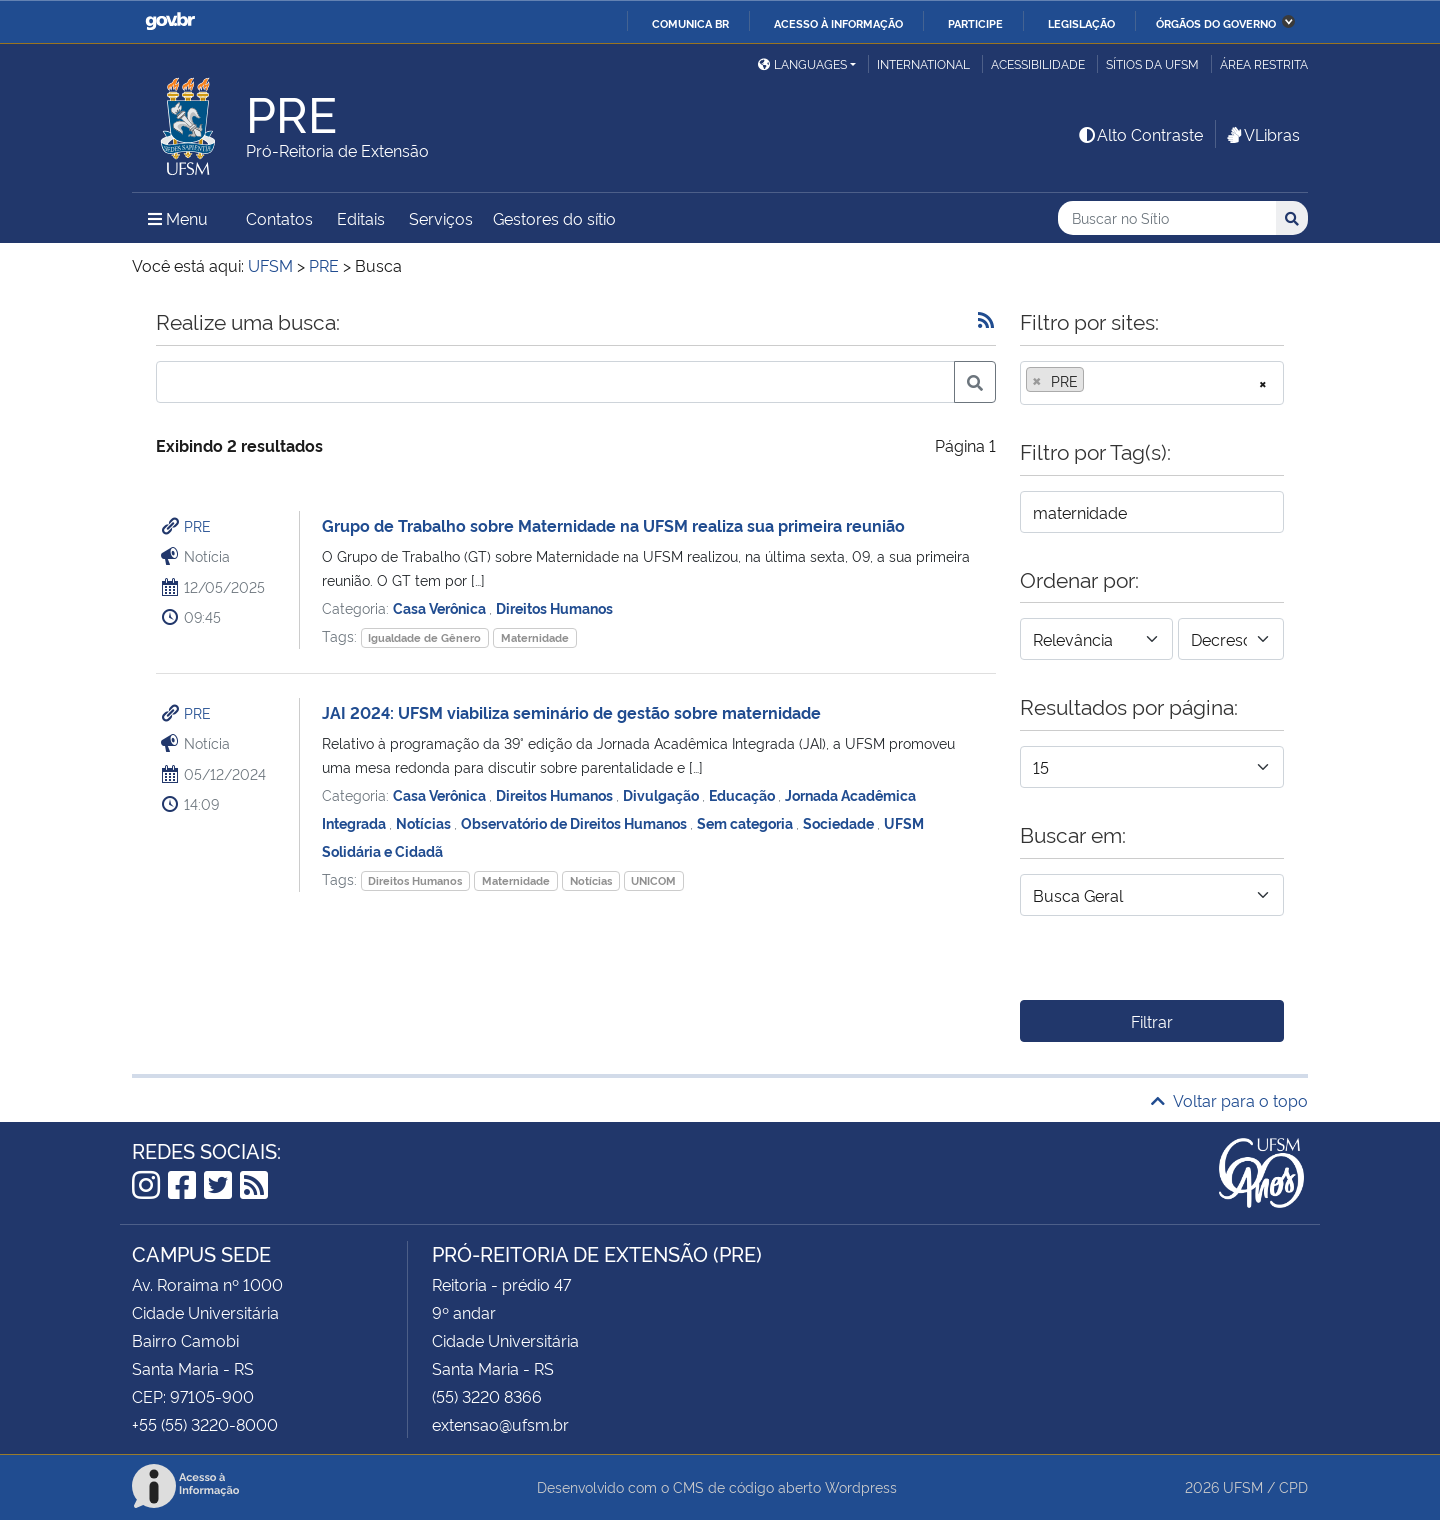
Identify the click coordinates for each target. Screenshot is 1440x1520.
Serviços (441, 218)
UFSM (1243, 1486)
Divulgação (662, 794)
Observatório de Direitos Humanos (575, 822)
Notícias (425, 822)
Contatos (279, 218)
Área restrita (1264, 63)
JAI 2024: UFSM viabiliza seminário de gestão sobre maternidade (571, 712)
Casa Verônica (441, 607)
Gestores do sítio (554, 218)
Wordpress (861, 1486)
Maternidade (535, 637)
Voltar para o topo (1229, 1100)
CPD (1293, 1486)
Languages (802, 63)
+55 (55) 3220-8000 (205, 1424)
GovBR (170, 21)
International (923, 63)
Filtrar (1152, 1021)
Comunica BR (690, 23)
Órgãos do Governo (1216, 23)
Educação (743, 794)
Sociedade (840, 822)
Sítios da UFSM (1152, 63)
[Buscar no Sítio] (1167, 218)
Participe (975, 23)
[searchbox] (1095, 381)
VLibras (1262, 134)
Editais (361, 218)
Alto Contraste (1140, 134)
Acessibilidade (1038, 63)
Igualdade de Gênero (424, 637)
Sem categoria (746, 822)
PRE (197, 525)
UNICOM (653, 880)
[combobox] (1152, 383)
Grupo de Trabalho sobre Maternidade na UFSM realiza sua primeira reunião (613, 525)
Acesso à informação (838, 23)
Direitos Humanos (554, 607)
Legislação (1081, 23)
